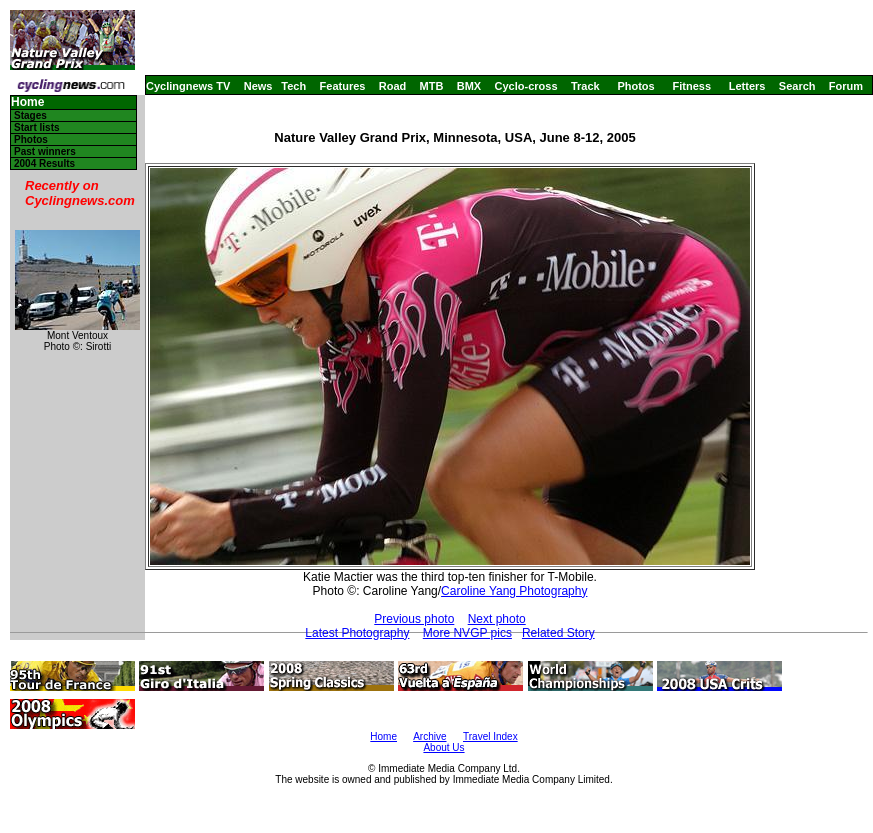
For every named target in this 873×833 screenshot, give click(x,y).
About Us (443, 747)
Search (797, 86)
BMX (469, 86)
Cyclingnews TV (188, 86)
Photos (635, 86)
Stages (30, 115)
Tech (293, 86)
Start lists (37, 127)
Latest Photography (357, 633)
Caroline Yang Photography (514, 591)
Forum (846, 86)
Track (585, 86)
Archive (429, 736)
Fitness (691, 86)
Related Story (558, 633)
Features (343, 86)
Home (27, 102)
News (258, 86)
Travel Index (490, 736)
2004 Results (44, 163)
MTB (432, 86)
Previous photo (414, 619)
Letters (747, 86)
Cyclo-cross (526, 86)
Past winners (45, 151)
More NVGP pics (467, 633)
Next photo (497, 619)
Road (393, 86)
